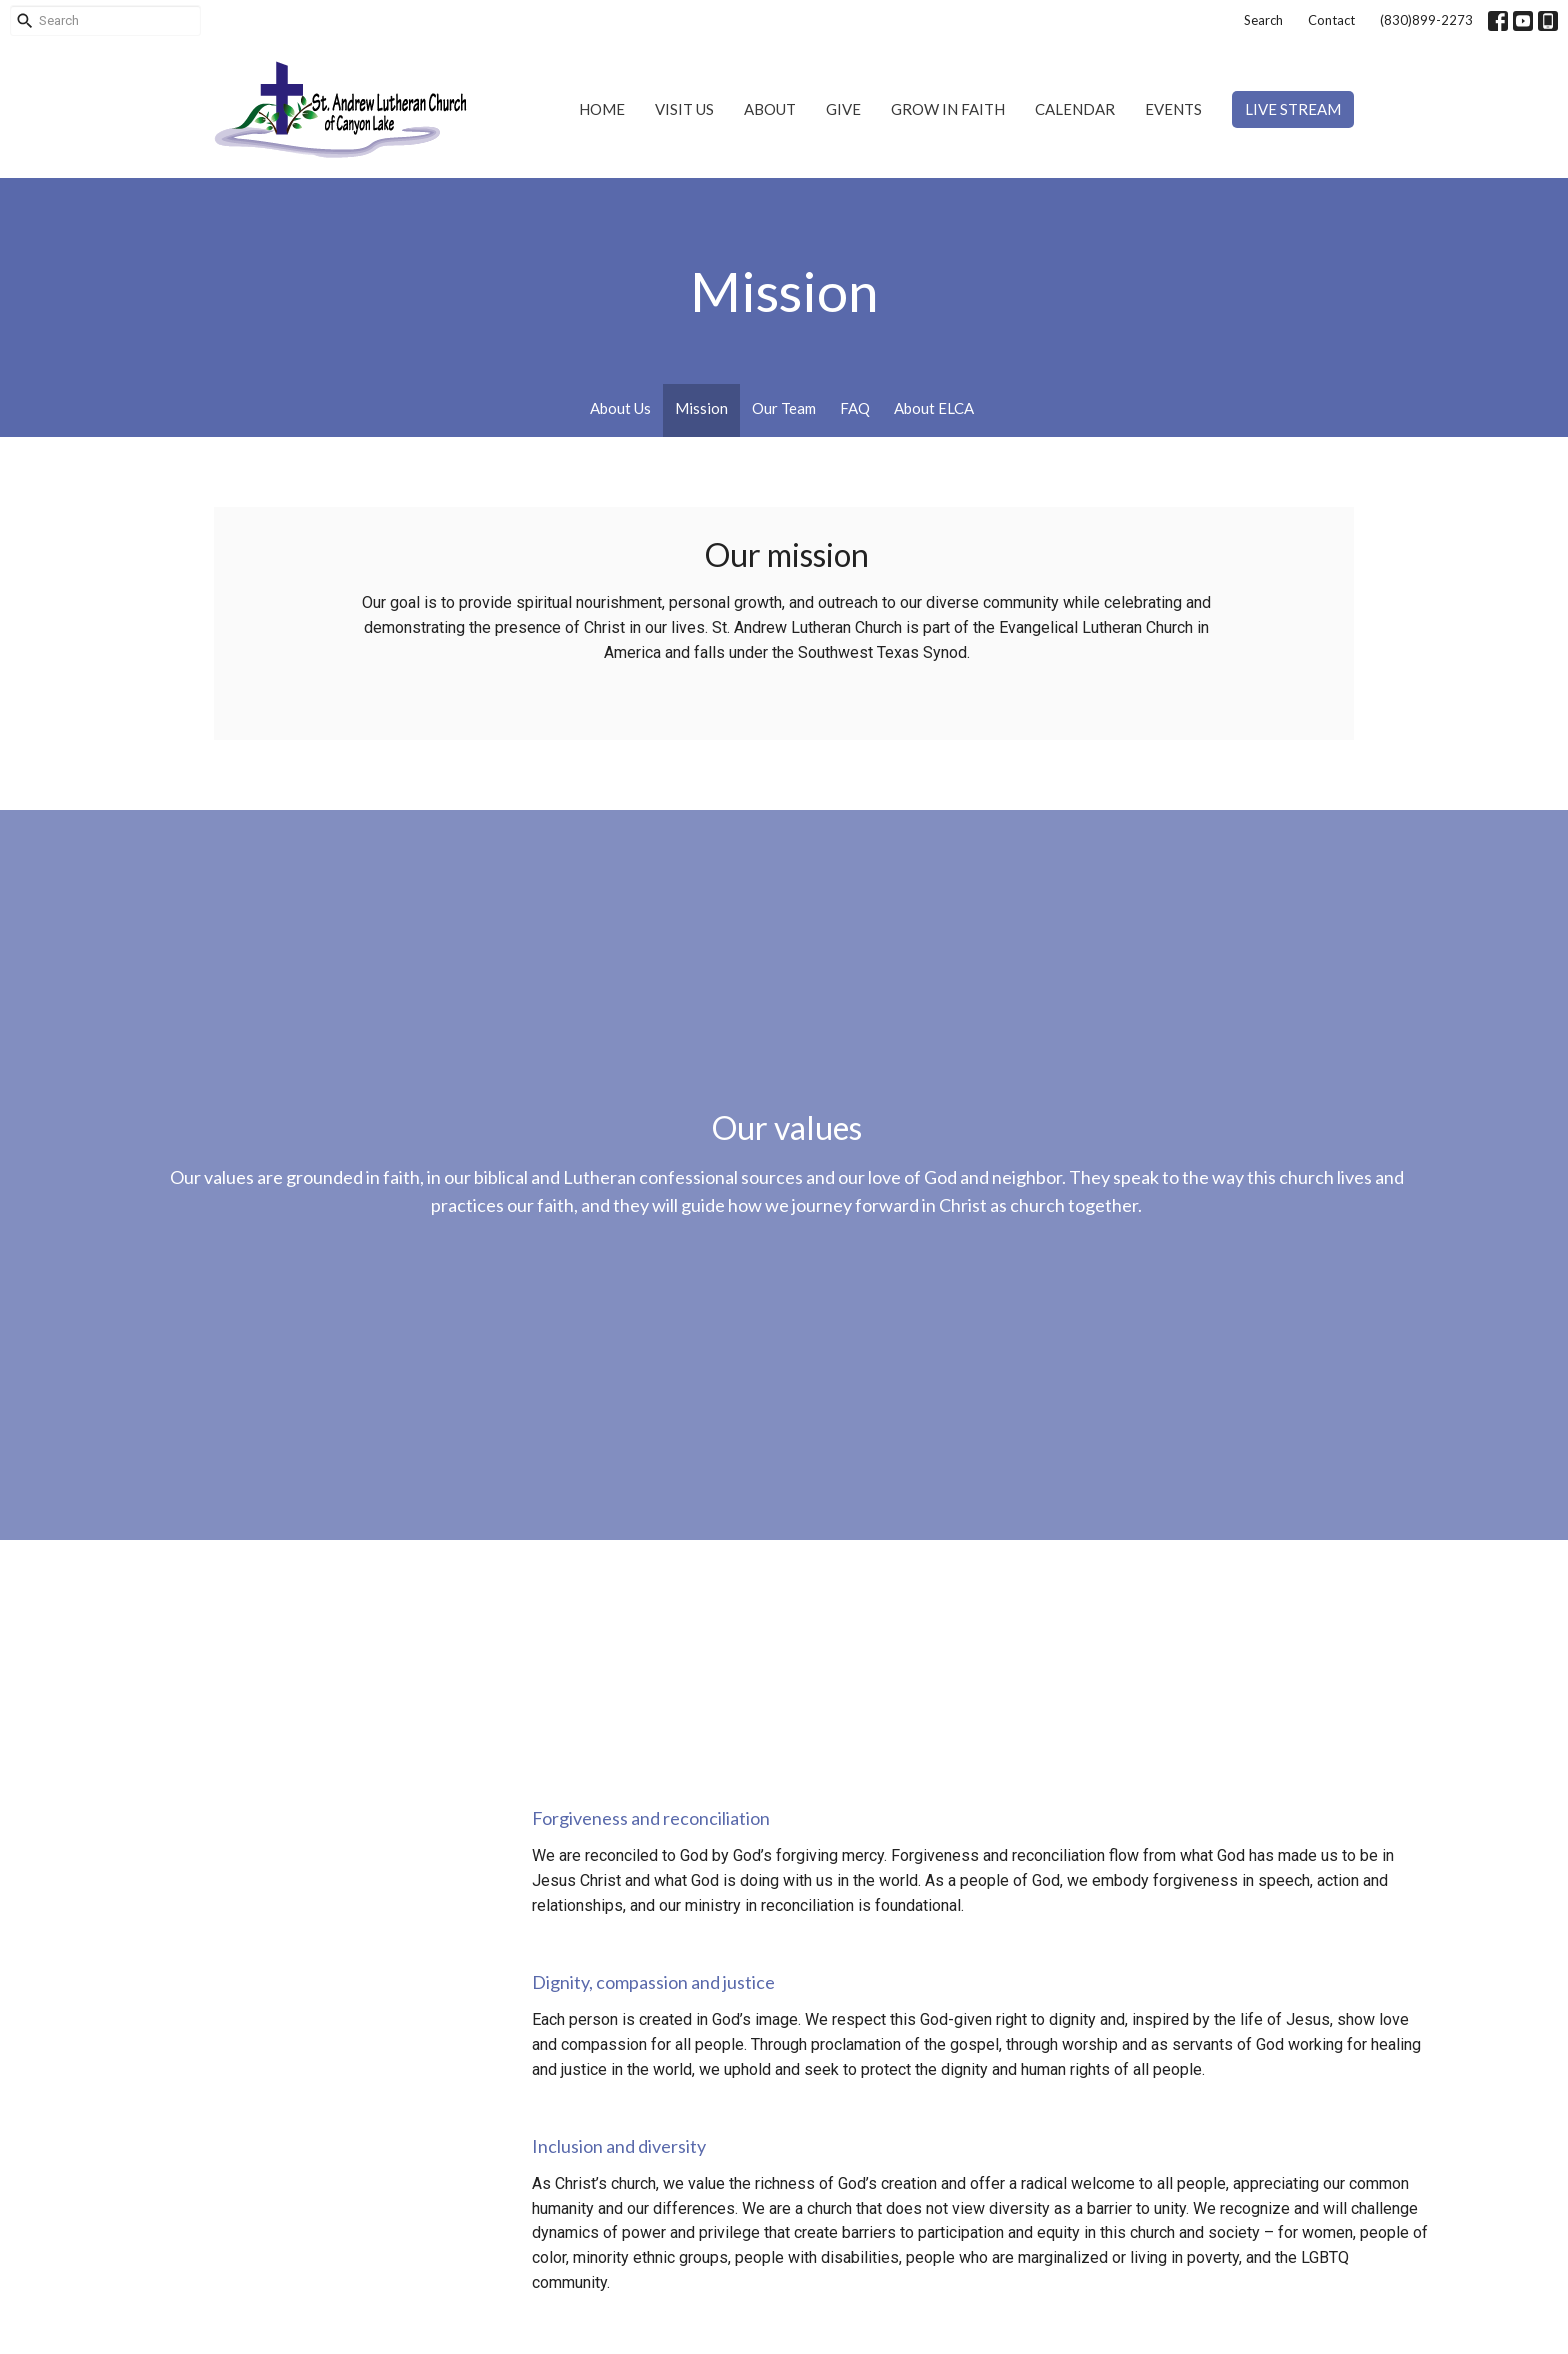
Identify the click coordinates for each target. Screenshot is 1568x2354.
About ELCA (934, 408)
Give (843, 109)
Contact (1331, 20)
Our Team (784, 408)
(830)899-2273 (1426, 20)
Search (1263, 20)
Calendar (1075, 109)
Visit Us (684, 109)
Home (602, 109)
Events (1173, 109)
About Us (620, 408)
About (770, 109)
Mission (701, 408)
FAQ (855, 408)
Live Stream (1293, 109)
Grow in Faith (948, 109)
